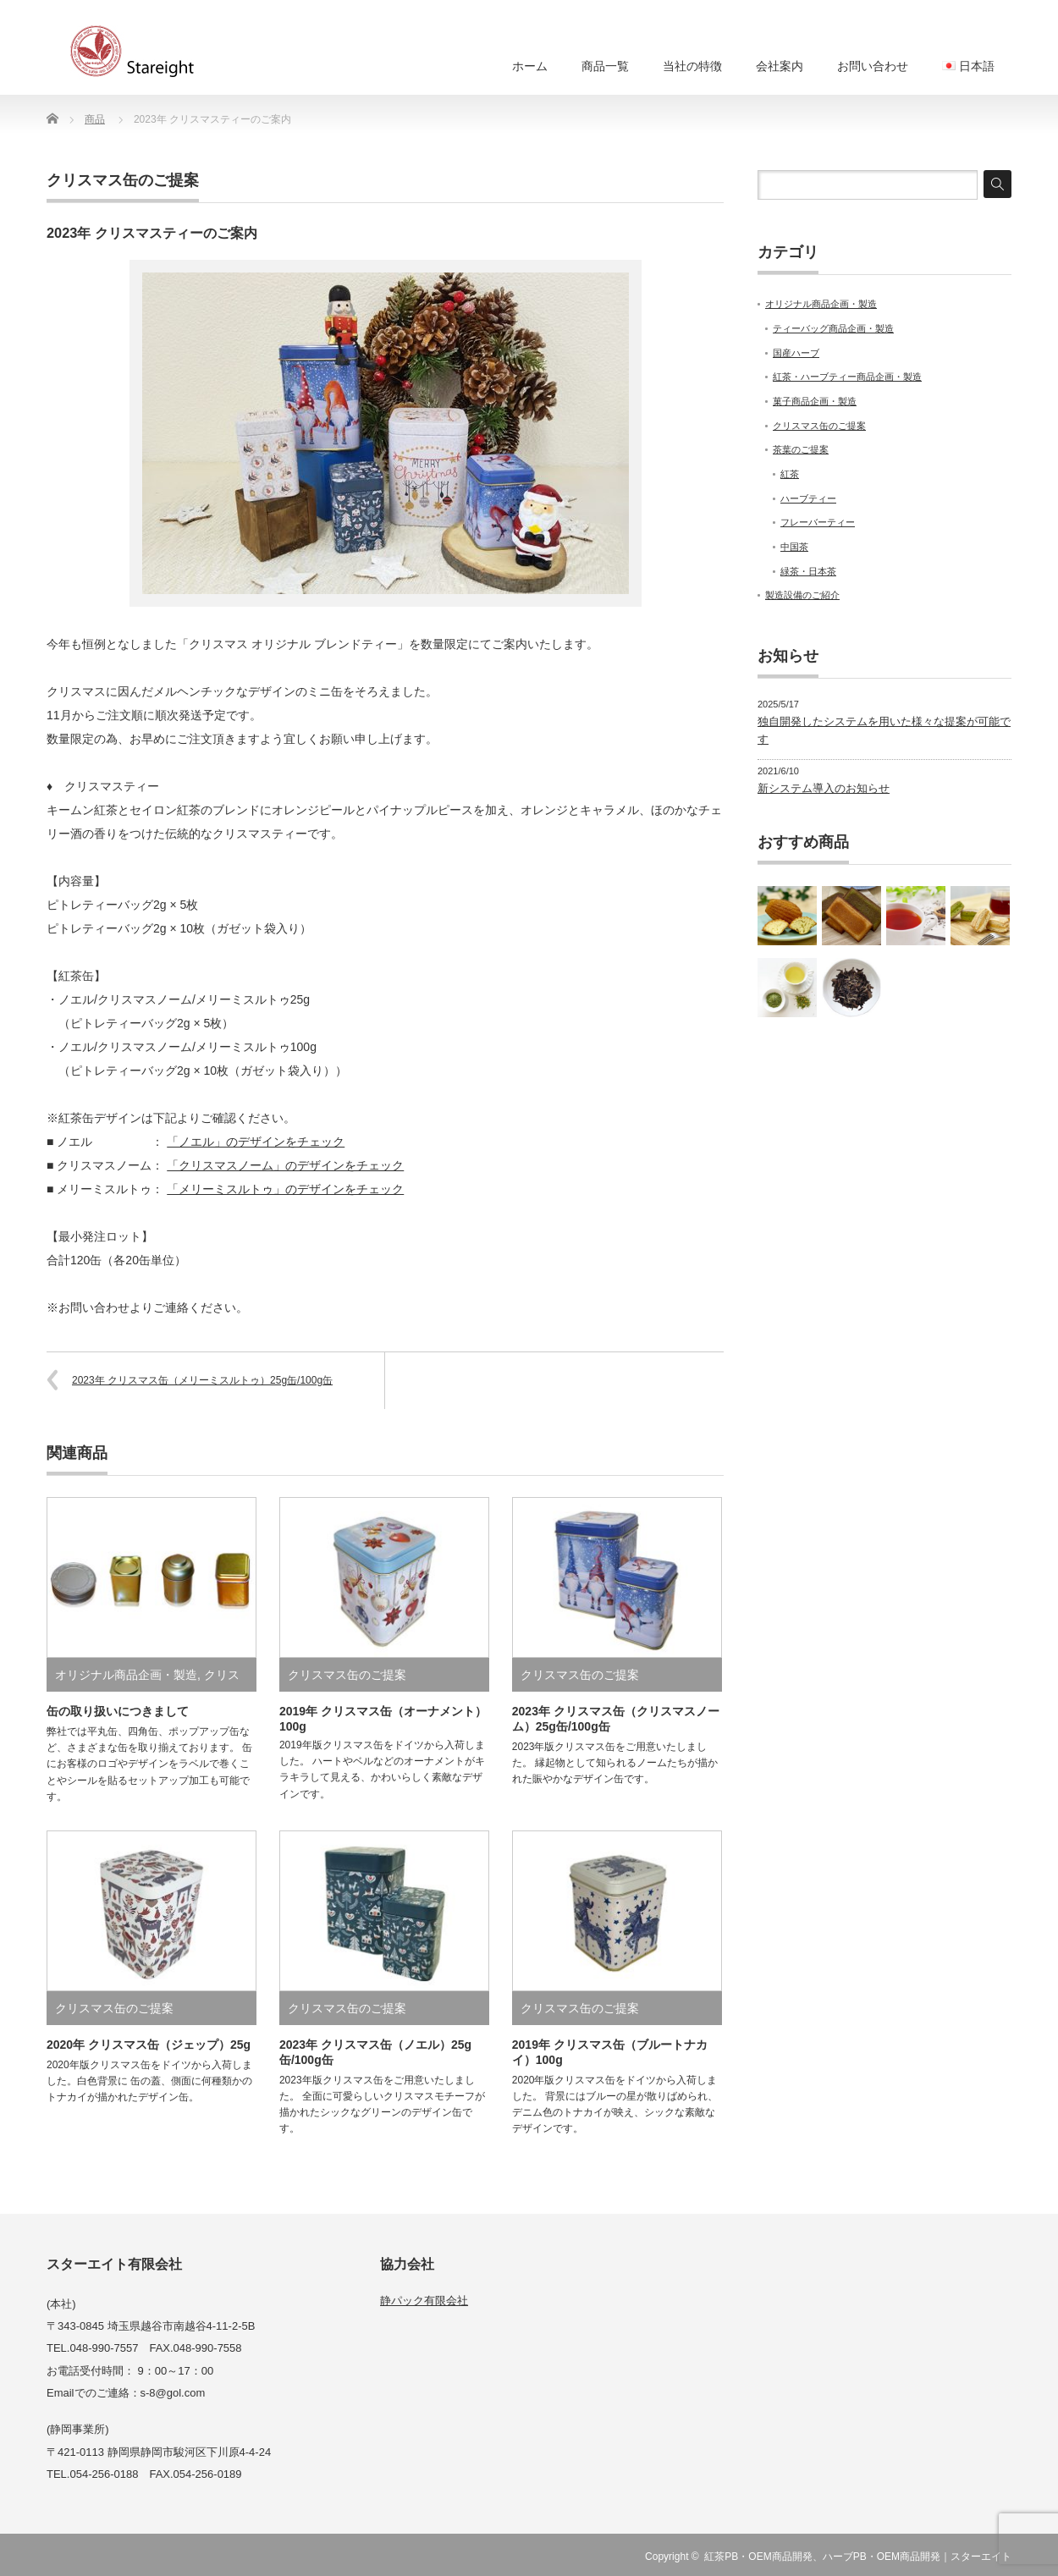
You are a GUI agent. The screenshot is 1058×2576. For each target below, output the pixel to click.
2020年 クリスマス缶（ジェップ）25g (149, 2044)
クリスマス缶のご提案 (123, 180)
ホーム (530, 66)
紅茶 (789, 474)
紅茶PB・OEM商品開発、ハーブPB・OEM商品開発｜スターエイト (857, 2556)
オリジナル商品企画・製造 (126, 1675)
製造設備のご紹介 (802, 595)
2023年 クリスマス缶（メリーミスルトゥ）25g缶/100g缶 (202, 1380)
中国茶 (794, 547)
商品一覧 (605, 66)
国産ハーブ (796, 353)
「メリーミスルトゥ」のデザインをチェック (285, 1189)
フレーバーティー (817, 522)
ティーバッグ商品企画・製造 (833, 328)
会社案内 (779, 66)
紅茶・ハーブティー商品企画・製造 (847, 377)
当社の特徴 (692, 66)
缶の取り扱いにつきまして (118, 1711)
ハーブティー (808, 498)
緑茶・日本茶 (808, 571)
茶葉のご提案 (801, 449)
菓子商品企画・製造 (815, 401)
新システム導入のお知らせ (824, 788)
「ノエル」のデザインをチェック (255, 1141)
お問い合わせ (872, 66)
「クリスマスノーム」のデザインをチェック (285, 1165)
